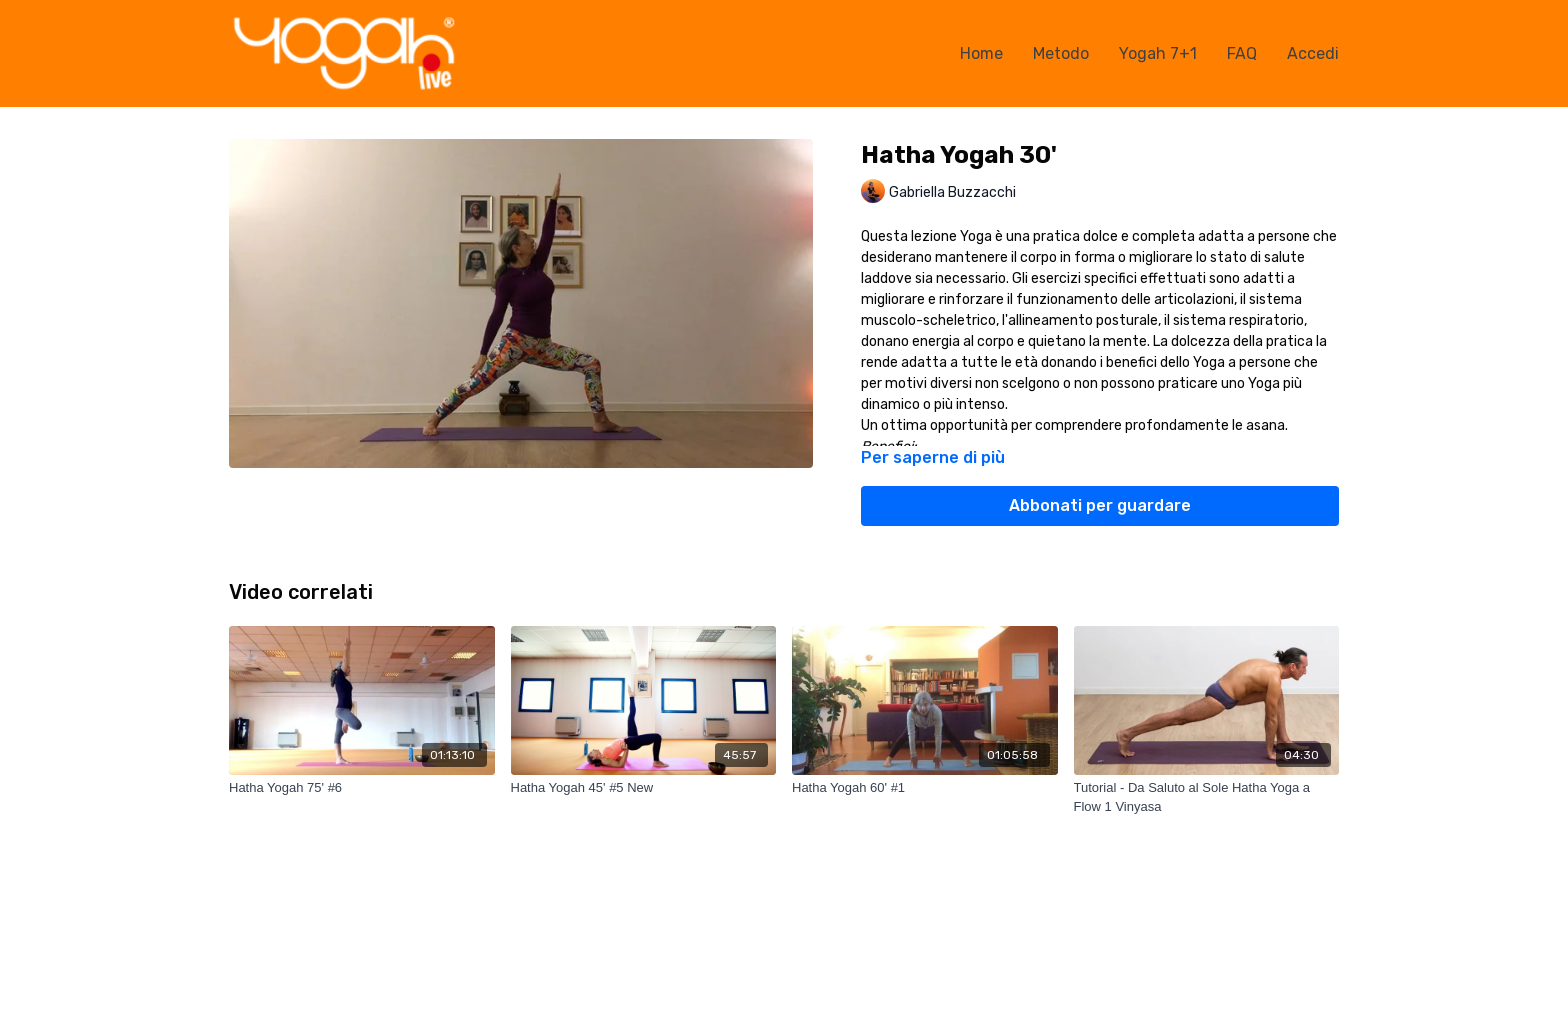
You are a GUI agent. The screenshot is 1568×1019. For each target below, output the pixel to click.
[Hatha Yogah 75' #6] (362, 788)
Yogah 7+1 (1158, 53)
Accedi (1313, 53)
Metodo (1061, 53)
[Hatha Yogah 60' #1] (925, 788)
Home (981, 53)
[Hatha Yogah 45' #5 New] (644, 788)
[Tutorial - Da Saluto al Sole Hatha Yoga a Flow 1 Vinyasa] (1207, 797)
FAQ (1242, 53)
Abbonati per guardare (1100, 505)
